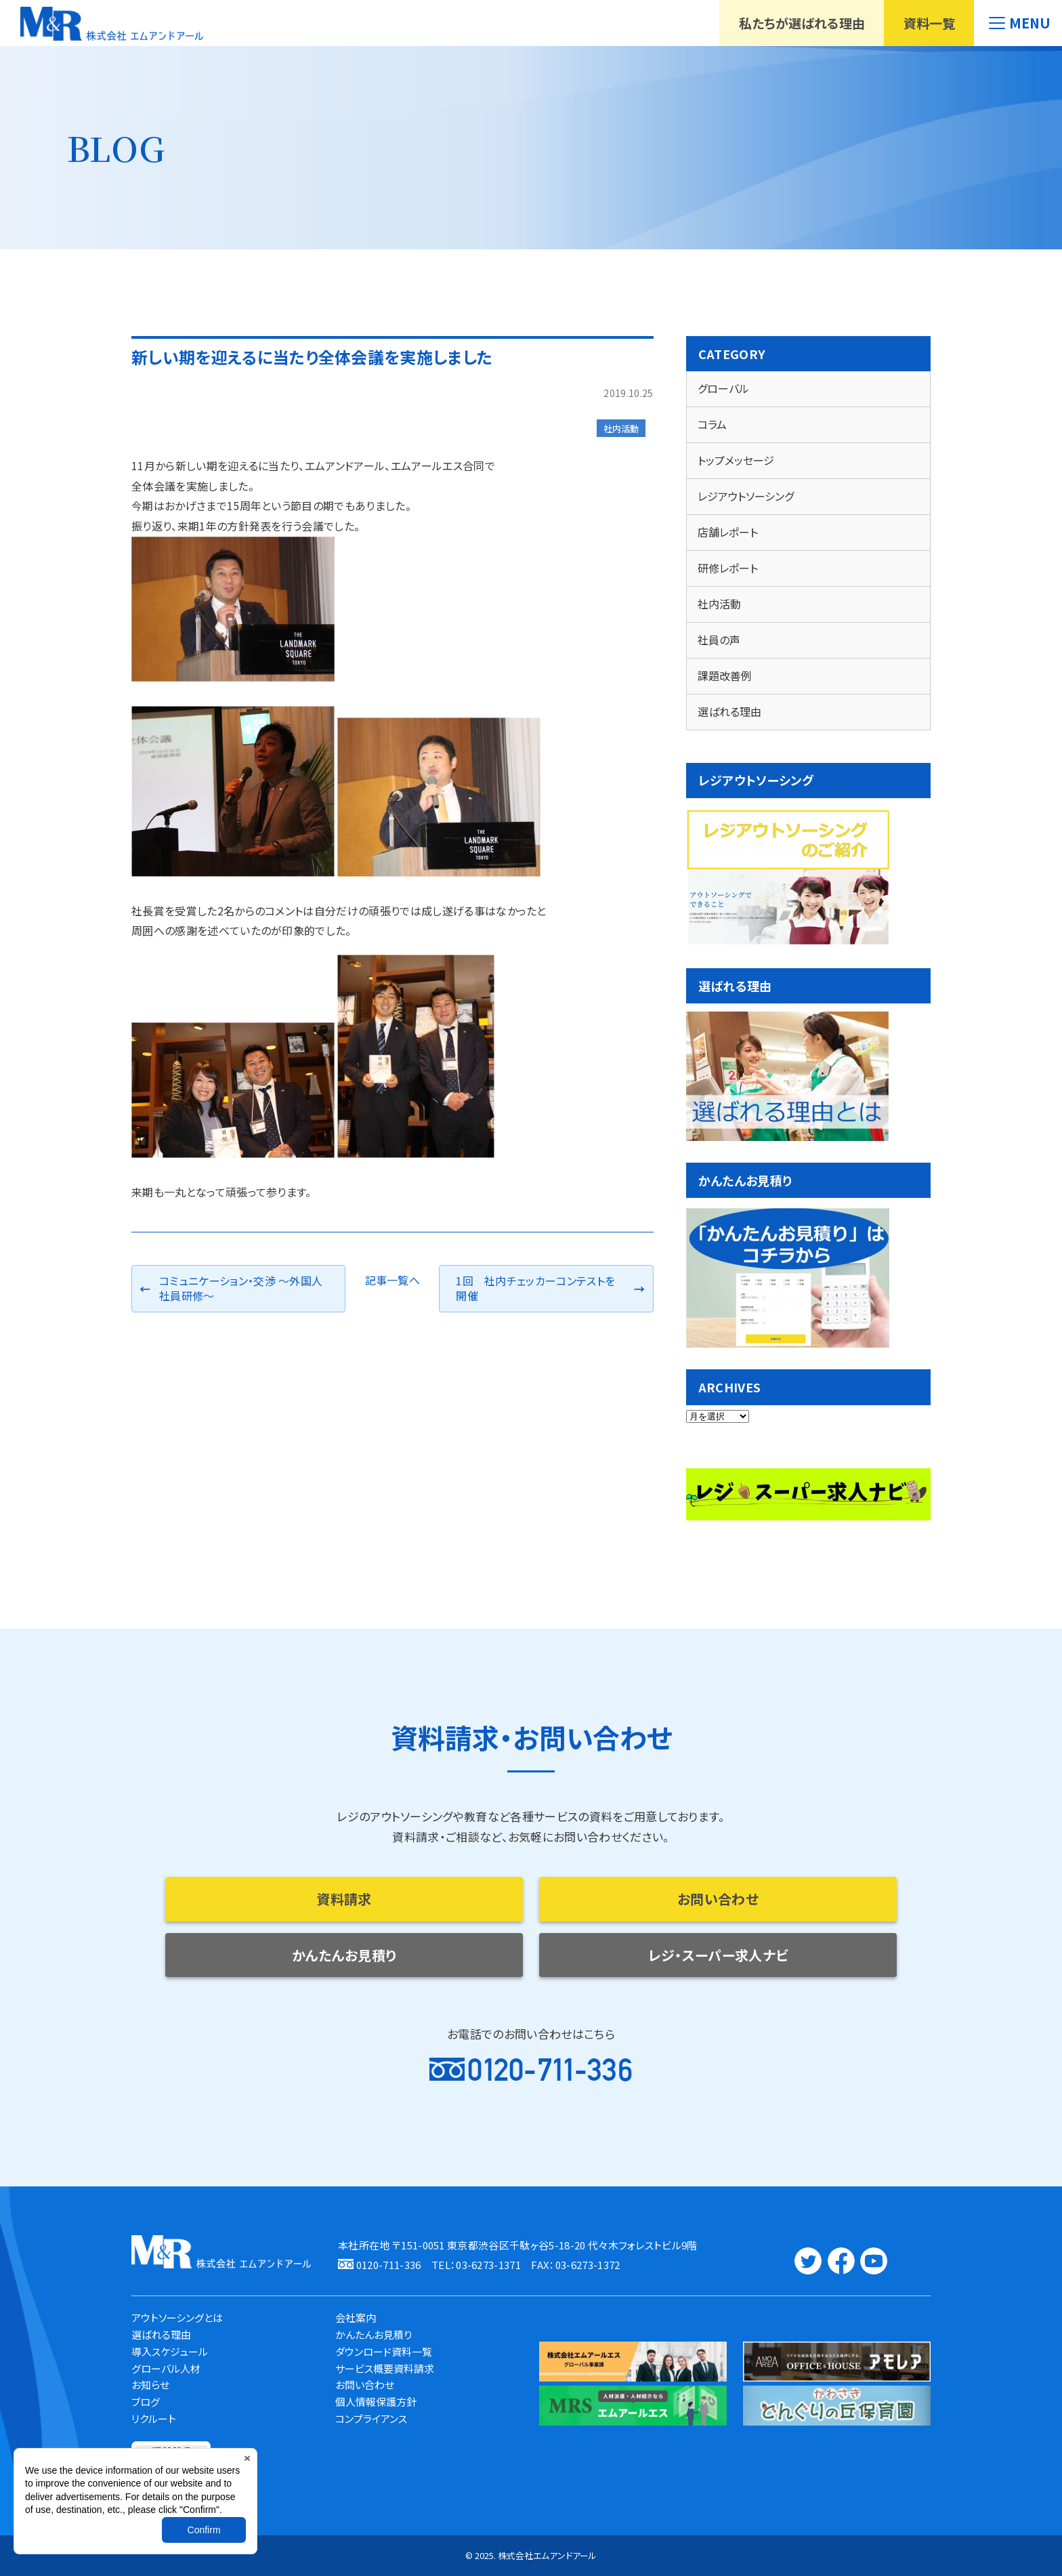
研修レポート (728, 568)
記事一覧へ (393, 1280)
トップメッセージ (736, 460)
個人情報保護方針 (376, 2401)
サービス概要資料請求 (384, 2368)
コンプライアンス (371, 2418)
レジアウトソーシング (746, 496)
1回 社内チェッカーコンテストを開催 (535, 1288)
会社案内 (355, 2317)
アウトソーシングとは (177, 2317)
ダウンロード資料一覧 (383, 2351)
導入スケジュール (169, 2351)
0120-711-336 (550, 2070)
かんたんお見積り (344, 1955)
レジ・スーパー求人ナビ (718, 1955)
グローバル (723, 388)
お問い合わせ (718, 1899)
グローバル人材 (165, 2368)
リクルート (153, 2418)
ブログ (145, 2401)
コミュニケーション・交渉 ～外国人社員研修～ (240, 1288)
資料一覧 (929, 23)
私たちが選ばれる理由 (802, 23)
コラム (712, 424)
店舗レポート (728, 532)
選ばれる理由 (729, 711)
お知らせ (150, 2384)
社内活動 (621, 428)
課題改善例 (725, 675)
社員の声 (719, 639)
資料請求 (343, 1899)
